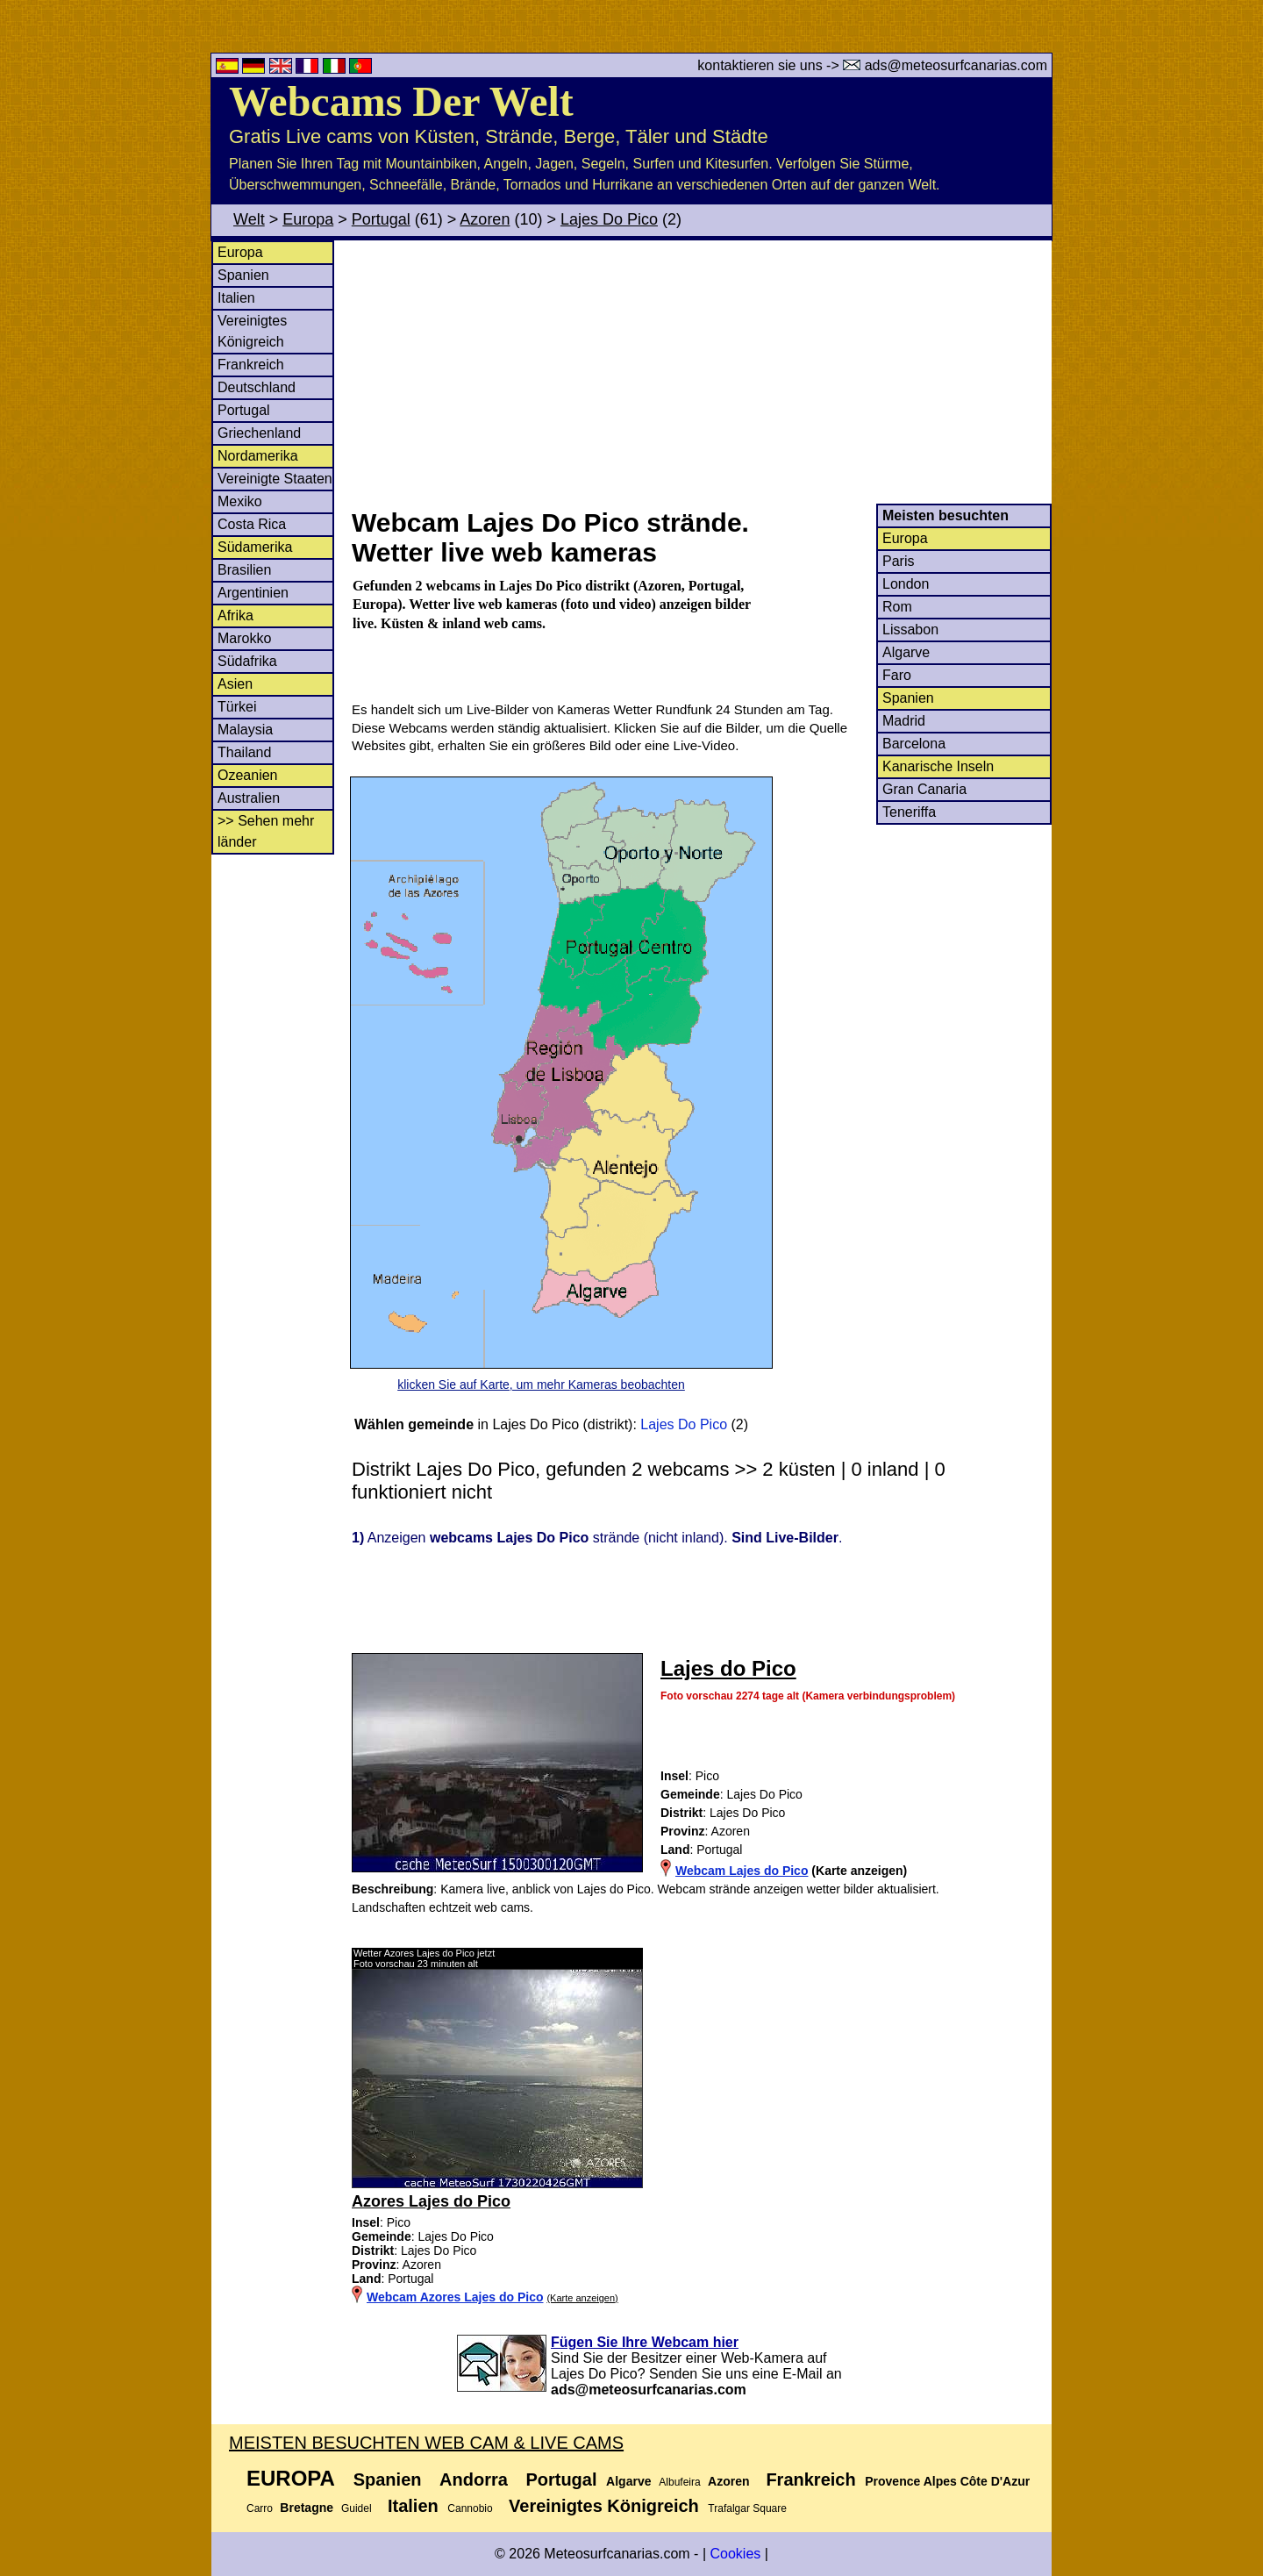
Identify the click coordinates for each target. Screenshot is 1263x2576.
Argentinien (253, 592)
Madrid (903, 720)
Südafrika (247, 661)
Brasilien (244, 569)
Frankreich (251, 364)
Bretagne (306, 2508)
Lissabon (910, 629)
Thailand (244, 752)
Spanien (243, 275)
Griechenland (259, 433)
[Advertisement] (701, 372)
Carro (259, 2508)
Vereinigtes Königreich (604, 2505)
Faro (896, 675)
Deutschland (257, 387)
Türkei (237, 706)
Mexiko (240, 501)
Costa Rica (252, 524)
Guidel (356, 2508)
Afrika (235, 615)
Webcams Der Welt (401, 101)
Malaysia (245, 729)
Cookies (735, 2553)
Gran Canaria (924, 789)
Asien (235, 683)
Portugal (381, 219)
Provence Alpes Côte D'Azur (947, 2481)
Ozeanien (248, 775)
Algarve (906, 652)
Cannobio (469, 2508)
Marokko (244, 638)
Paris (898, 561)
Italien (236, 297)
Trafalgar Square (747, 2508)
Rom (897, 606)
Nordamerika (258, 455)
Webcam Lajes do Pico (741, 1871)
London (905, 583)
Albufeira (679, 2482)
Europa (307, 219)
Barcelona (913, 743)
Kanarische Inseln (938, 766)
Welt (249, 219)
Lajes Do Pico (609, 219)
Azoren (485, 219)
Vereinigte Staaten (275, 478)
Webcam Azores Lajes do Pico (455, 2297)
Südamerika (255, 547)
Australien (249, 798)
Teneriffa (909, 812)
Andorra (473, 2479)
